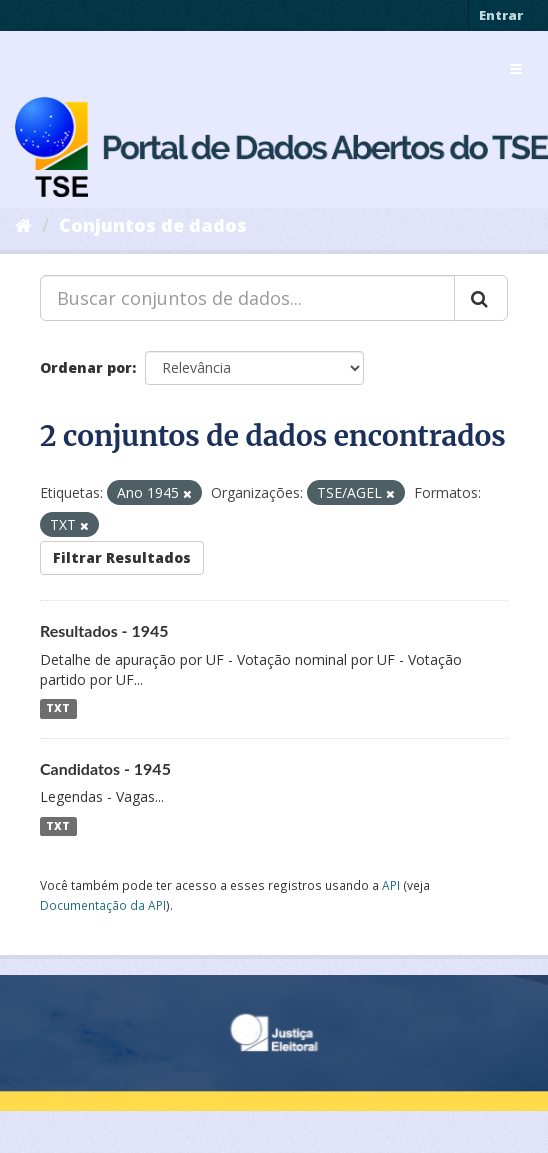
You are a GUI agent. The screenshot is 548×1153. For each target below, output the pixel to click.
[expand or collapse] (516, 69)
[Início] (23, 225)
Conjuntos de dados (153, 225)
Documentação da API (103, 905)
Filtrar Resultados (122, 557)
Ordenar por (86, 367)
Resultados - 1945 (104, 630)
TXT (58, 709)
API (391, 885)
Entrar (501, 15)
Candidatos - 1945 (105, 768)
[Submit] (481, 298)
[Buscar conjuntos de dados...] (247, 298)
